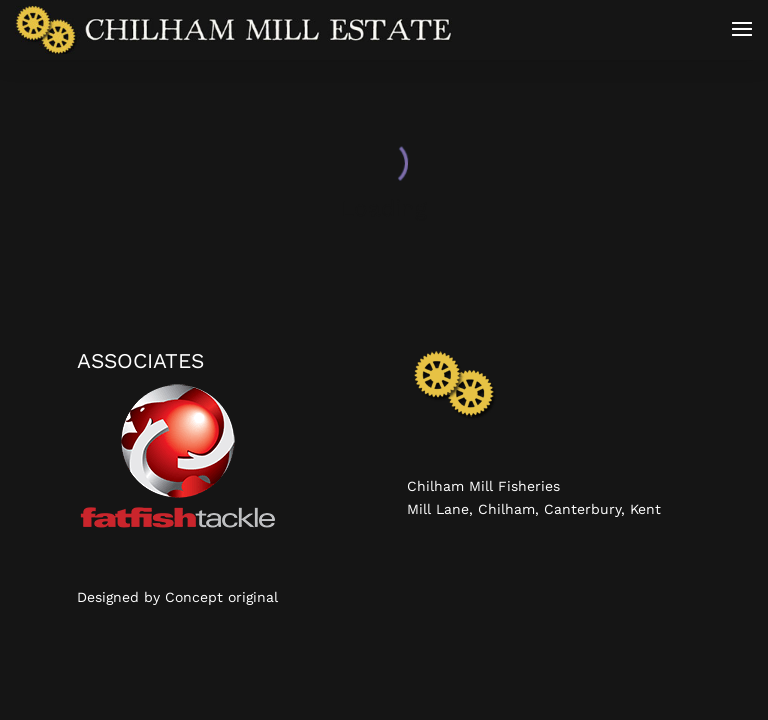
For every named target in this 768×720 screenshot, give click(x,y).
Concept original (221, 597)
